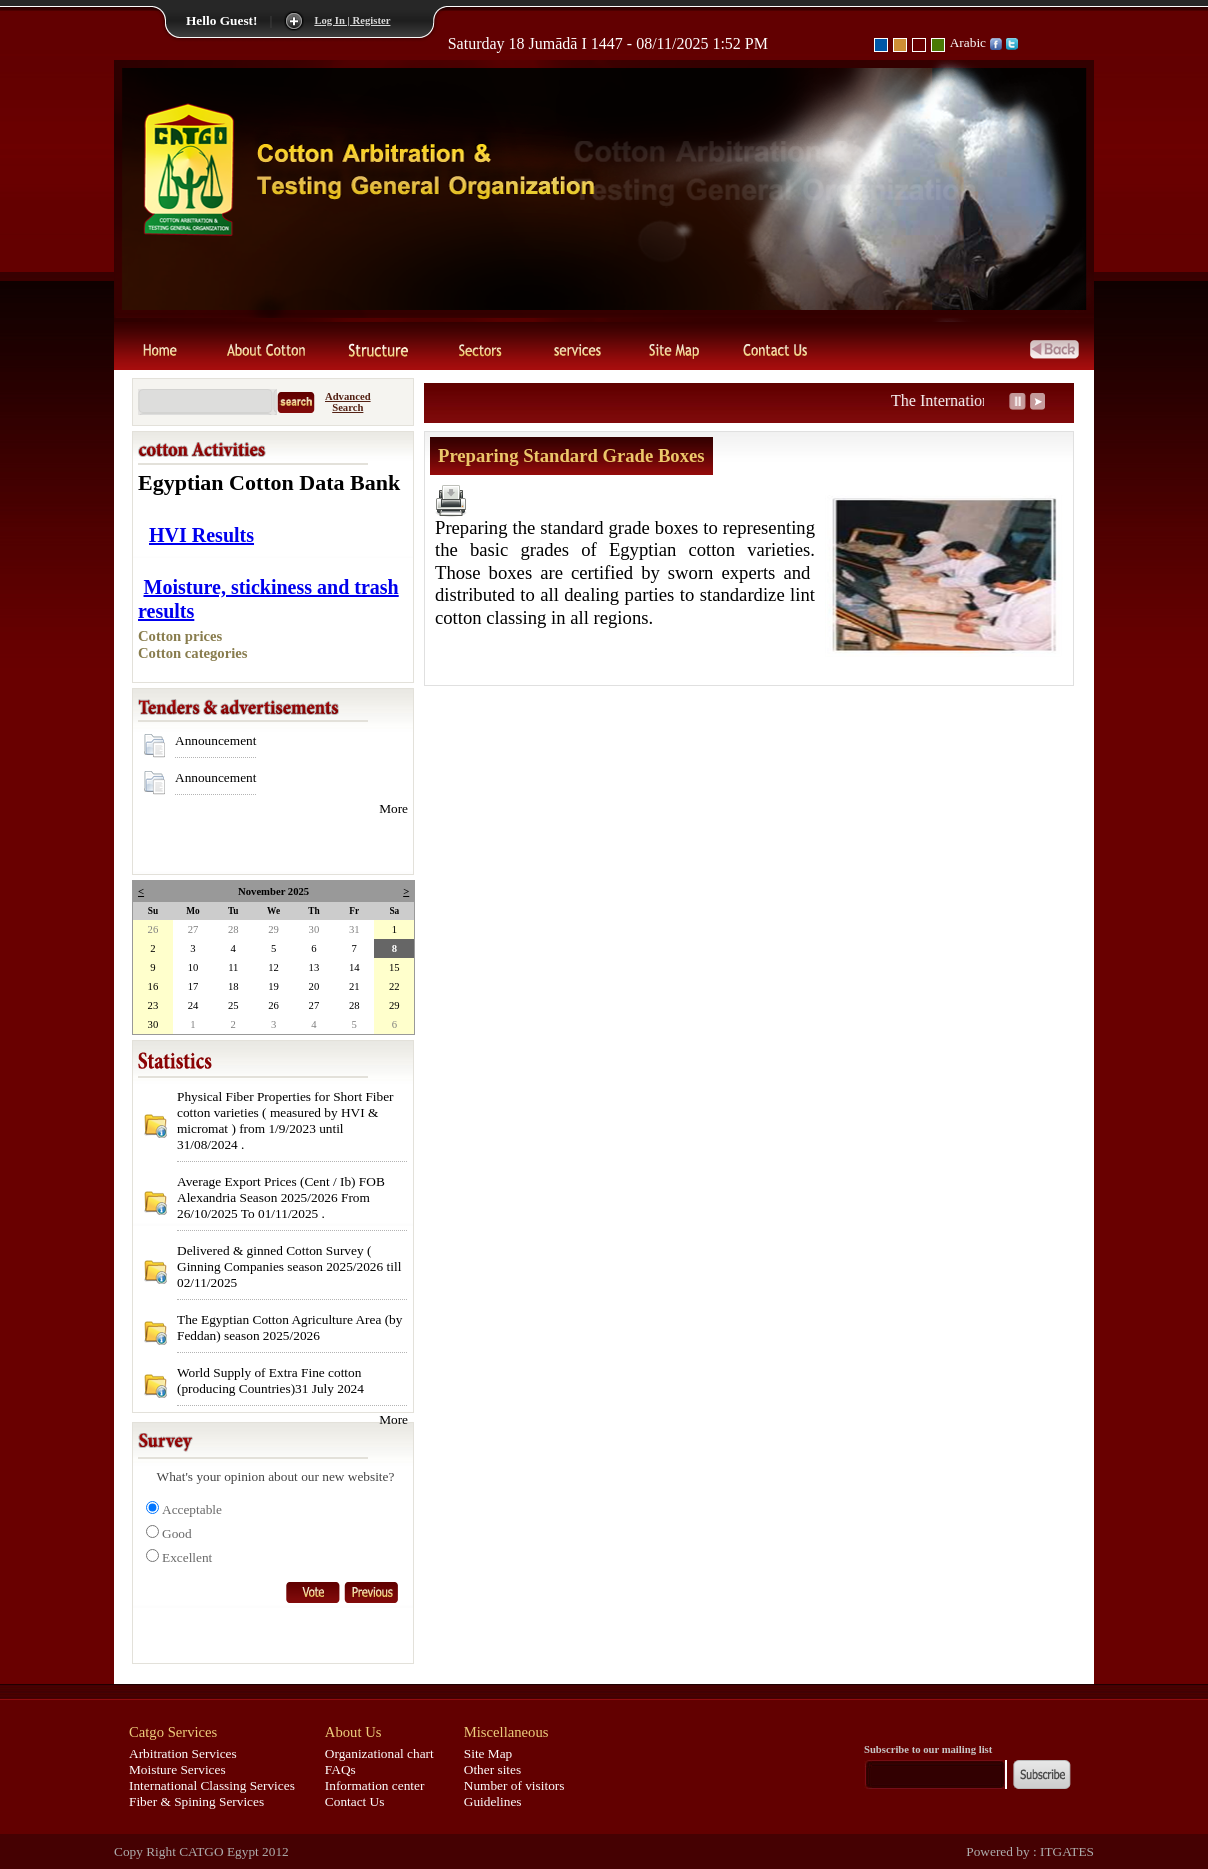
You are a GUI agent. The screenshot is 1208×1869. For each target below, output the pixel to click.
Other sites (492, 1769)
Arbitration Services (183, 1753)
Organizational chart (379, 1753)
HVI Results (201, 535)
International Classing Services (212, 1785)
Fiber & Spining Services (196, 1801)
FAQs (340, 1769)
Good (177, 1533)
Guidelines (493, 1801)
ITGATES (1065, 1851)
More (393, 808)
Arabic (968, 42)
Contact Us (355, 1801)
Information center (375, 1785)
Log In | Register (352, 20)
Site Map (488, 1753)
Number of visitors (514, 1785)
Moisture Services (177, 1769)
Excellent (187, 1557)
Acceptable (192, 1509)
